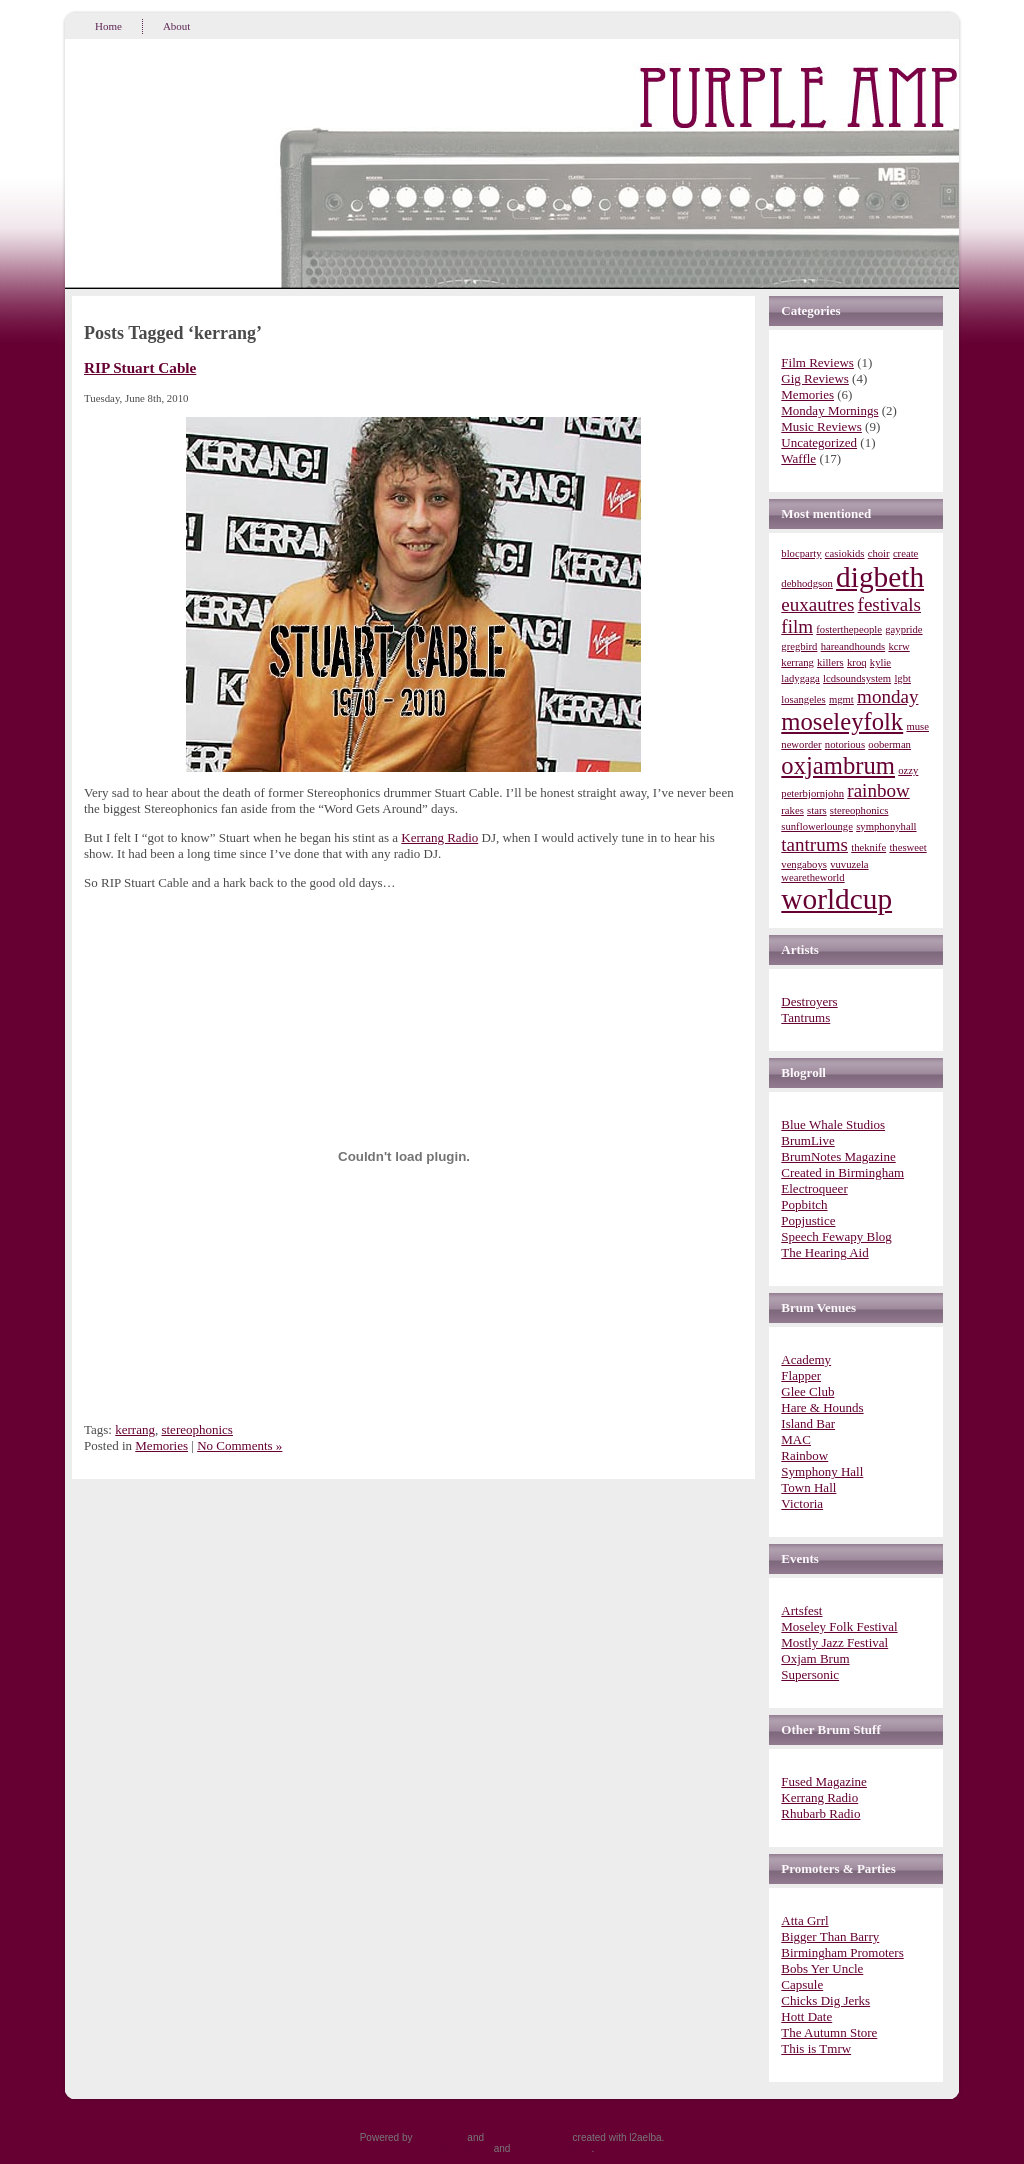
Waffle (798, 458)
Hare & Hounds (822, 1407)
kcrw (898, 646)
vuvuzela (849, 864)
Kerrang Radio (439, 837)
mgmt (841, 699)
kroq (857, 662)
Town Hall (808, 1487)
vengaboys (804, 864)
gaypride (903, 629)
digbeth (880, 577)
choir (879, 553)
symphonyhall (886, 826)
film (797, 626)
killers (830, 662)
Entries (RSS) (460, 2148)
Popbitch (804, 1204)
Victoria (802, 1503)
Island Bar (808, 1423)
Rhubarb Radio (820, 1813)
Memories (161, 1445)
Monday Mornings (829, 410)
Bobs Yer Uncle (822, 1968)
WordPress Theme (528, 2137)
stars (817, 810)
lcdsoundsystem (857, 678)
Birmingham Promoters (842, 1952)
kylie (880, 662)
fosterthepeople (849, 629)
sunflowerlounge (817, 826)
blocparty (801, 553)
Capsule (802, 1984)
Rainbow (804, 1455)
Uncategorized (819, 442)
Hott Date (806, 2016)
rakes (792, 810)
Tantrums (805, 1017)
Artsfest (801, 1610)
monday (887, 696)
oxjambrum (838, 765)
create (905, 553)
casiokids (845, 553)
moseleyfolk (842, 721)
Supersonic (810, 1674)
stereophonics (196, 1429)
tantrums (814, 844)
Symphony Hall (822, 1471)
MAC (796, 1439)
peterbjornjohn (812, 793)
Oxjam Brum (815, 1658)
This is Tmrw (816, 2048)
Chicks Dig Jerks (825, 2000)
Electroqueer (814, 1188)
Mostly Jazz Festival (834, 1642)
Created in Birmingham (842, 1172)
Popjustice (808, 1220)
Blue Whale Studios (833, 1124)
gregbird (799, 646)
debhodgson (807, 583)
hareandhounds (853, 646)
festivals (889, 604)
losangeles (803, 699)
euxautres (817, 604)
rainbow (878, 790)
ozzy (908, 770)
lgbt (902, 678)
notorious (845, 744)
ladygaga (800, 678)
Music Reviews (821, 426)
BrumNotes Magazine (838, 1156)
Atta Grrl (804, 1920)
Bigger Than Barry (830, 1936)
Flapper (801, 1375)
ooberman (889, 744)
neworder (801, 744)
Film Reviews (817, 362)
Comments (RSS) (552, 2148)
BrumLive (807, 1140)
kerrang (135, 1429)
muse (917, 726)
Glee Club (807, 1391)
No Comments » (239, 1445)
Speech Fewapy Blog (836, 1236)
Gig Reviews (815, 378)
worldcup (836, 899)
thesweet (907, 847)
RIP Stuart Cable (140, 367)
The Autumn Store (829, 2032)
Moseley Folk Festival (839, 1626)
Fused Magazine (824, 1781)
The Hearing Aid (824, 1252)
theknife (868, 847)
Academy (806, 1359)
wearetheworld (812, 877)
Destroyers (809, 1001)
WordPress (439, 2137)
